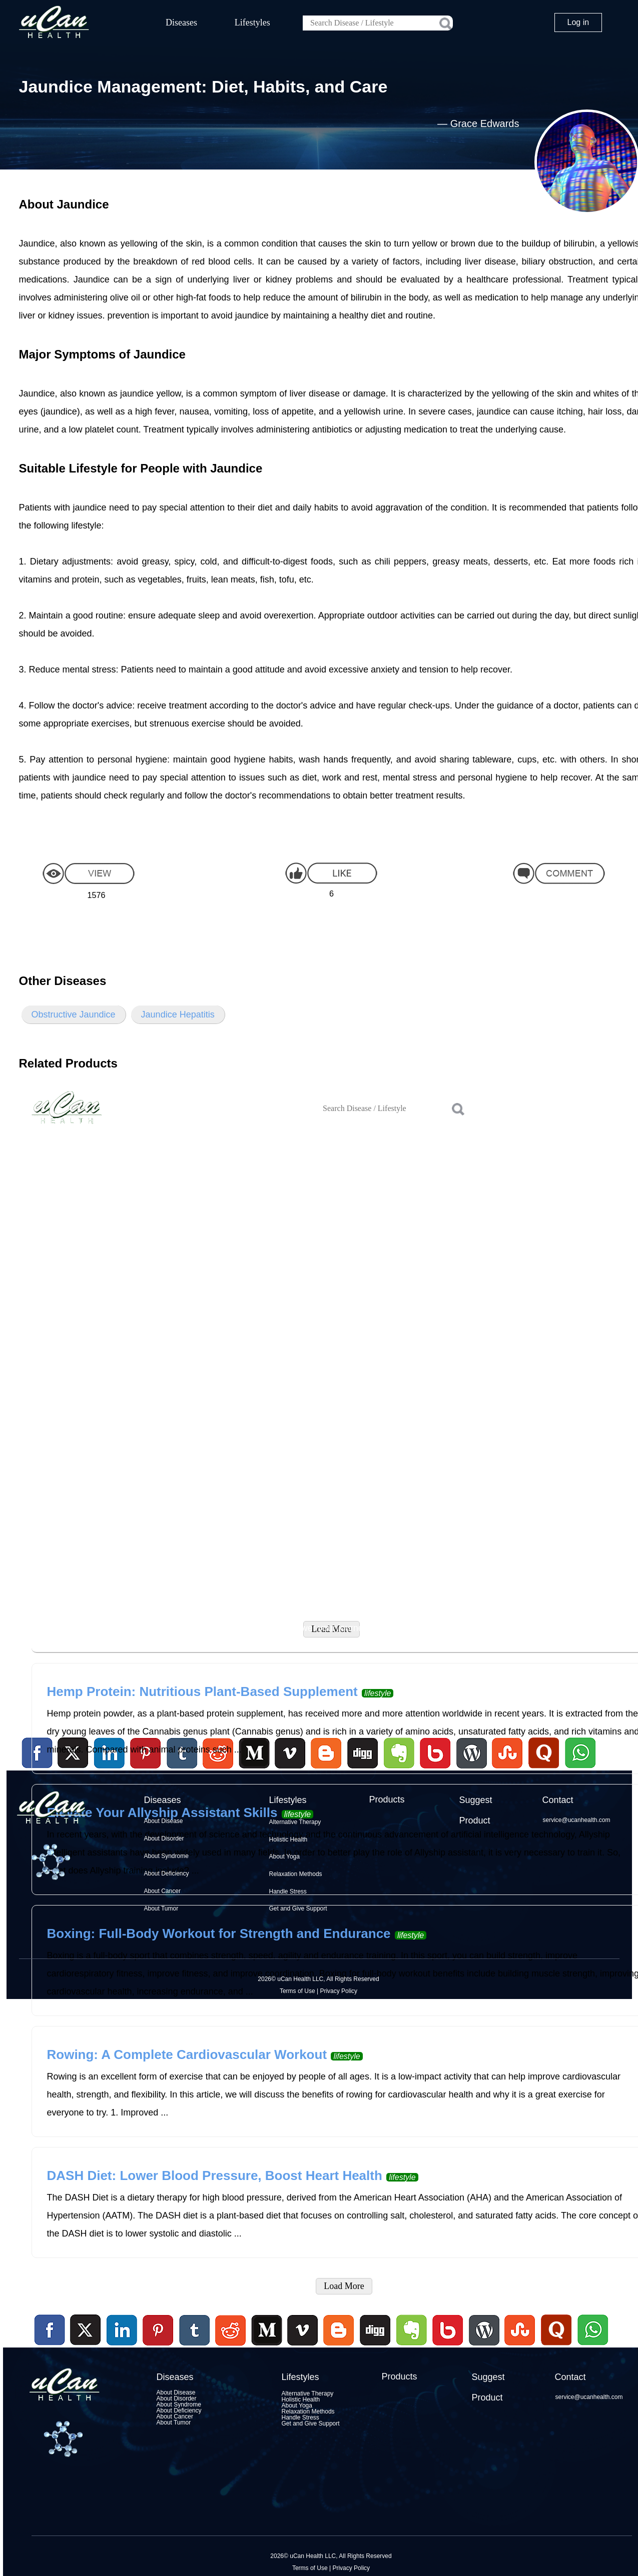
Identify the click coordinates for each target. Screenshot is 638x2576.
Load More (344, 2286)
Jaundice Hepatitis (178, 1015)
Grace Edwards (484, 123)
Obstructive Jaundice (74, 1015)
